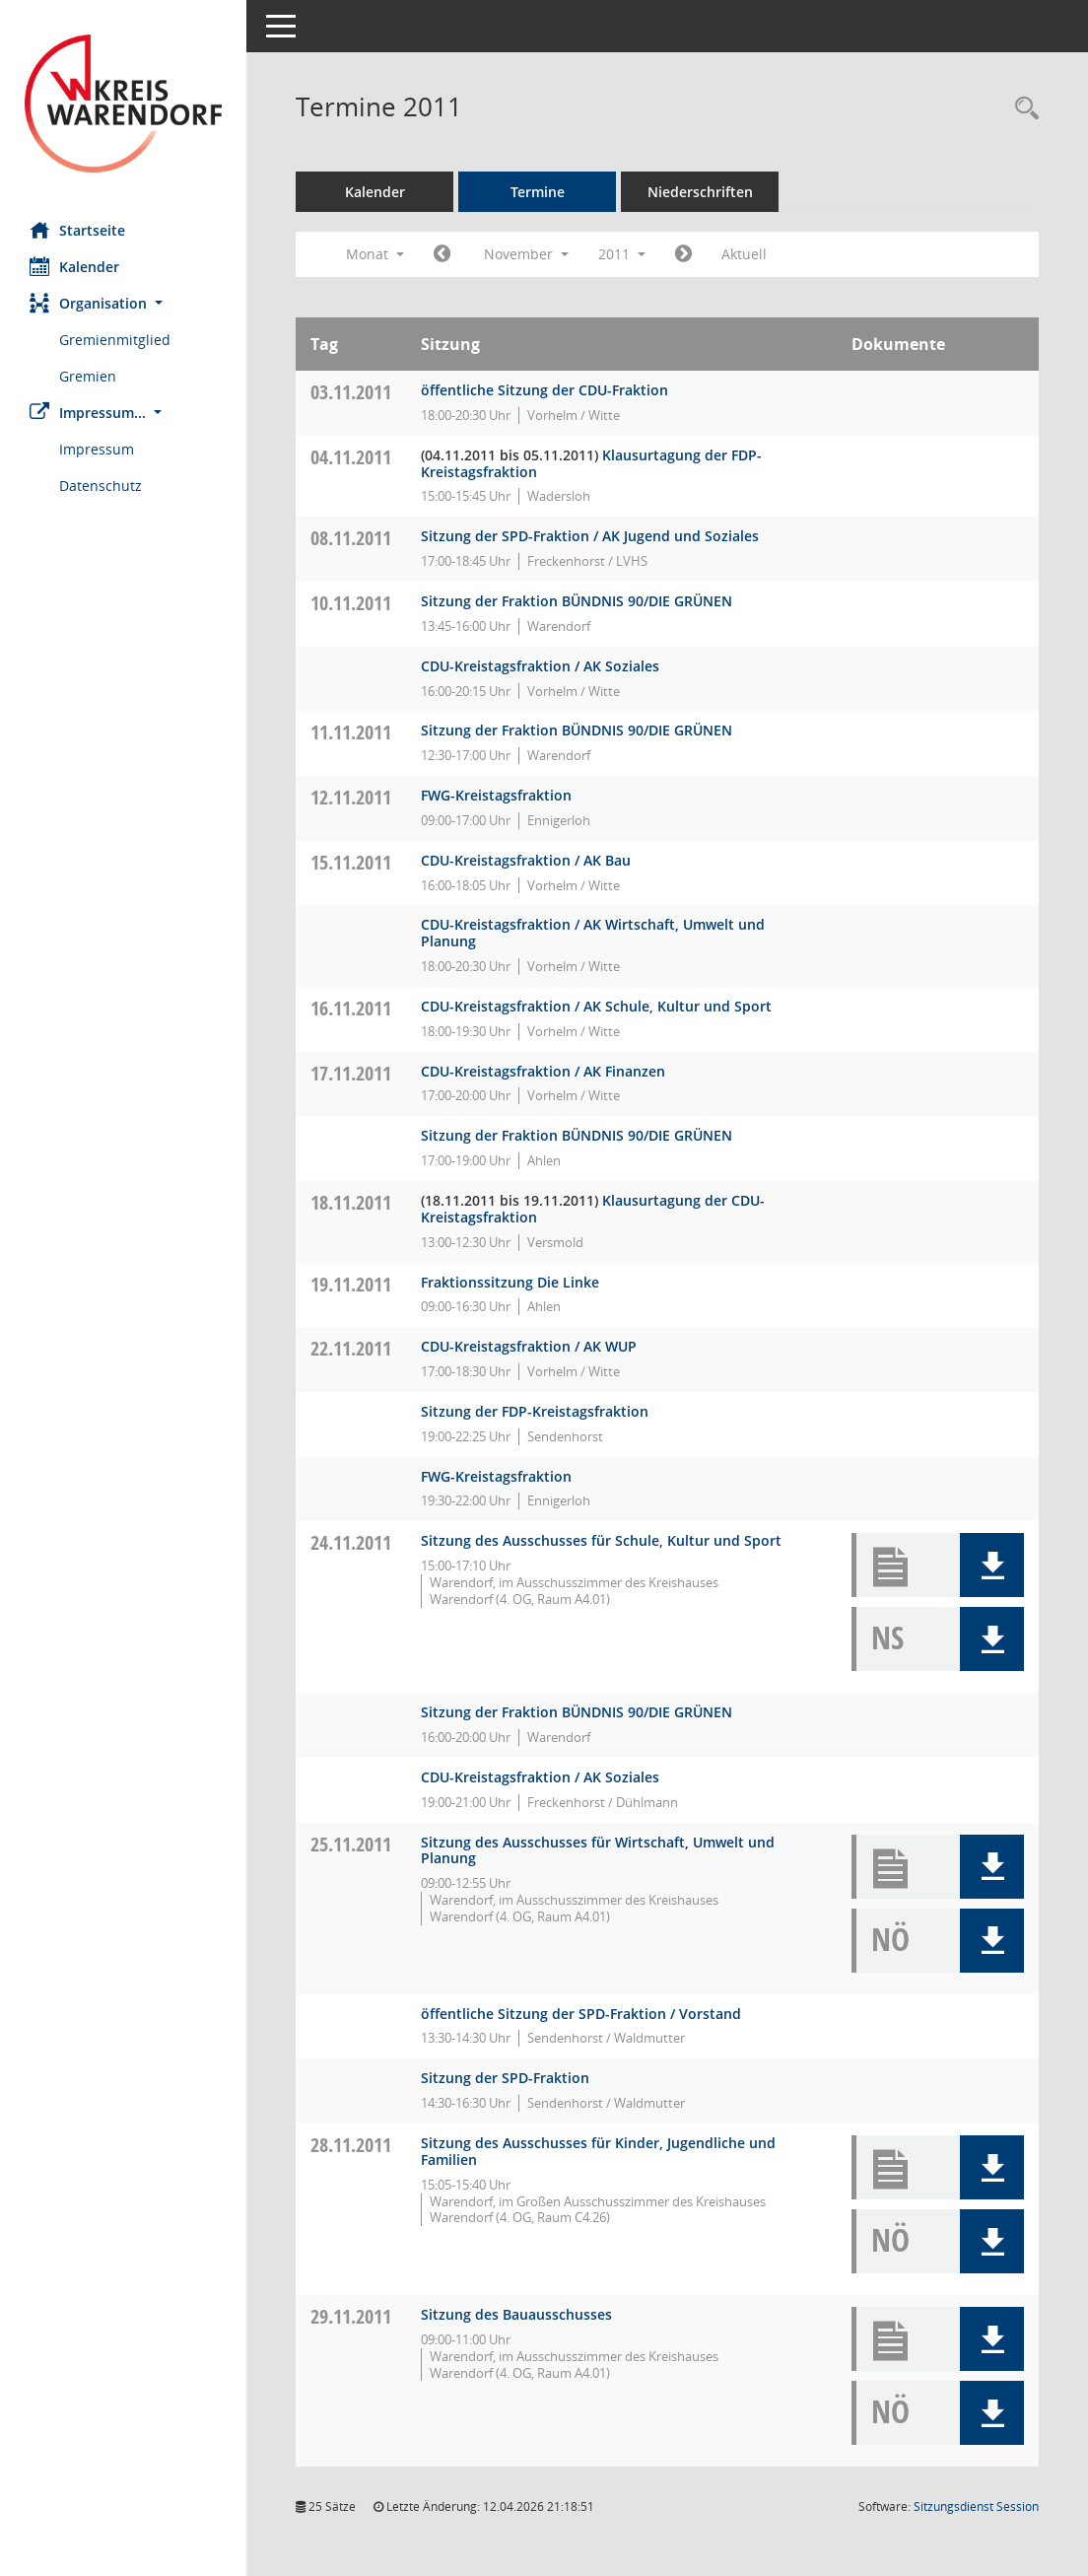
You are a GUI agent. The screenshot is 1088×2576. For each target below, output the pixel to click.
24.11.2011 (350, 1542)
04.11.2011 (350, 457)
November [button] (526, 253)
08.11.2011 (350, 537)
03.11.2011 (350, 392)
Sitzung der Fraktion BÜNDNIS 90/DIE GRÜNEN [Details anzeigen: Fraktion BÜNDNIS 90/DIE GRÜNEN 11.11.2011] (576, 730)
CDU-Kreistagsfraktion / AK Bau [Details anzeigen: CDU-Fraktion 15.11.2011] (526, 860)
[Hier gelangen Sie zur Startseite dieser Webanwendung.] (123, 104)
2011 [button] (622, 253)
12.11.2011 (350, 797)
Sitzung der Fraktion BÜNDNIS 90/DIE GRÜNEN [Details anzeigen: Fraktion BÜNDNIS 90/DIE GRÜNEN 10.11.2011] (576, 601)
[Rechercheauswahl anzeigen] (1022, 109)
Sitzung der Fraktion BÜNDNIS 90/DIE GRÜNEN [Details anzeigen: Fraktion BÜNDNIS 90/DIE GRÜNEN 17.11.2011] (576, 1135)
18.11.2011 (350, 1202)
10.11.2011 (350, 603)
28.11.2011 (350, 2144)
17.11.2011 (350, 1073)
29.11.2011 (350, 2316)
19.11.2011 (350, 1284)
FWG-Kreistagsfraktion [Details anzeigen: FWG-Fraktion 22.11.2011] (496, 1476)
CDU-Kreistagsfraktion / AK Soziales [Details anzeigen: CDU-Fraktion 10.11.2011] (540, 666)
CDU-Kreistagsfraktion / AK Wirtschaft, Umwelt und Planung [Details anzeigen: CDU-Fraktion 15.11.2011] (593, 932)
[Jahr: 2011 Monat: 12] (683, 254)
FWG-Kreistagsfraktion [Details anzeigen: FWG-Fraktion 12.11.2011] (496, 795)
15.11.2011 (350, 862)
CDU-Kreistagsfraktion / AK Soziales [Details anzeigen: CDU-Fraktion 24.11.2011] (540, 1777)
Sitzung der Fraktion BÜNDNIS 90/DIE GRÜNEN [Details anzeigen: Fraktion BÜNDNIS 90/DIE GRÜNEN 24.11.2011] (576, 1712)
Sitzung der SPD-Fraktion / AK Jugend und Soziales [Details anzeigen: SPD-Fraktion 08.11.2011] (590, 535)
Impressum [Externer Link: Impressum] (96, 449)
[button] (123, 303)
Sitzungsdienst (976, 2506)
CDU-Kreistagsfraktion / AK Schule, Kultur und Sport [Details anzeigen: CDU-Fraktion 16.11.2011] (596, 1006)
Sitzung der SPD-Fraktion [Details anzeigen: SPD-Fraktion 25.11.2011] (505, 2077)
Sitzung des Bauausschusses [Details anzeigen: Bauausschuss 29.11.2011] (516, 2314)
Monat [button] (375, 253)
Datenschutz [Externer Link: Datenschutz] (100, 485)
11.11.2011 (350, 732)
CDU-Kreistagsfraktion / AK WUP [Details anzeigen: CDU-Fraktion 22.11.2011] (529, 1346)
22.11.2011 (350, 1348)
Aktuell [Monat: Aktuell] (744, 253)
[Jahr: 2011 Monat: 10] (442, 254)
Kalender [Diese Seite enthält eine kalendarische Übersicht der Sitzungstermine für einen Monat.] (74, 266)
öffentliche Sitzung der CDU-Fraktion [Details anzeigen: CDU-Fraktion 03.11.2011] (544, 390)
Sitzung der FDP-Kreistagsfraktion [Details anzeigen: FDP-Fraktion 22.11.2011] (534, 1411)
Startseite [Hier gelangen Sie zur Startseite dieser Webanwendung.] (77, 230)
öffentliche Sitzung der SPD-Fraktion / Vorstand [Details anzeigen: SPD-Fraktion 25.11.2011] (581, 2013)
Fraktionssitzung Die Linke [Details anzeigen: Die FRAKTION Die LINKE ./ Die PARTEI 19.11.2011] (510, 1282)
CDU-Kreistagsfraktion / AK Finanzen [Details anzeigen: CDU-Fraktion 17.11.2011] (543, 1071)
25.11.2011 (350, 1844)
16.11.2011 (350, 1008)
